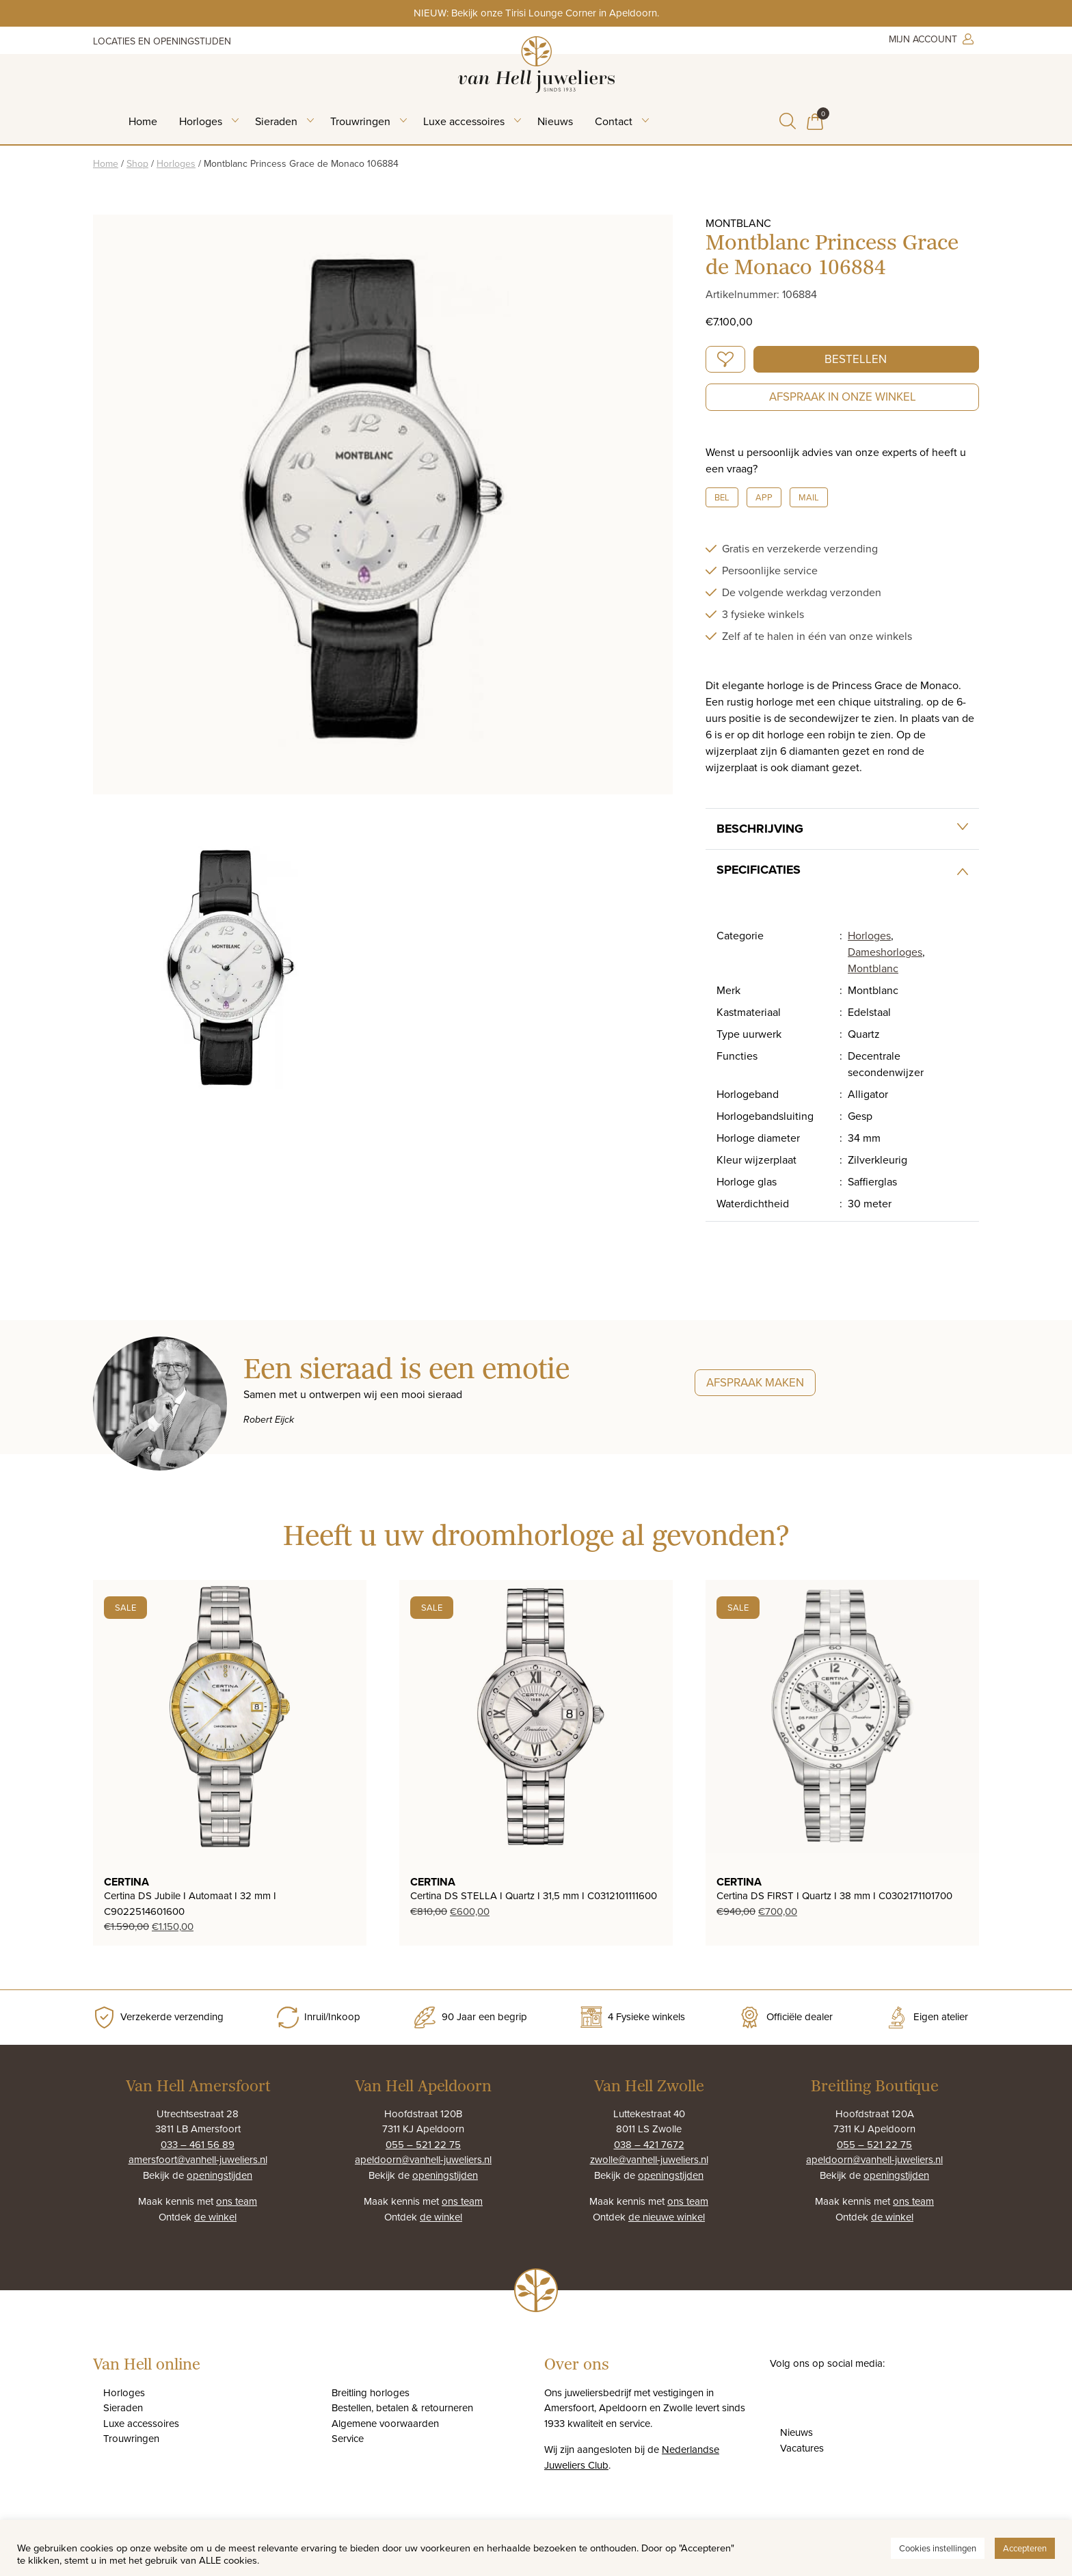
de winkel (215, 2217)
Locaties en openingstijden (162, 41)
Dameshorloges (885, 951)
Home (143, 121)
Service (348, 2438)
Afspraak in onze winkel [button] (842, 396)
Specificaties (758, 869)
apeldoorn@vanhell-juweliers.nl (423, 2159)
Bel (721, 497)
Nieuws (555, 121)
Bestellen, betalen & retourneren (402, 2407)
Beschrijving (759, 828)
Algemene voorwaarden (385, 2423)
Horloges (200, 121)
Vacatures (802, 2448)
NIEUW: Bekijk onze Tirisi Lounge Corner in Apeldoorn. (536, 12)
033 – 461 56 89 (197, 2144)
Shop (137, 163)
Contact (613, 121)
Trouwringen (360, 121)
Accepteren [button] (1025, 2548)
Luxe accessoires (464, 121)
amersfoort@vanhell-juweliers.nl (198, 2159)
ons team (236, 2201)
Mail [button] (809, 497)
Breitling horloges (371, 2392)
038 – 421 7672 (649, 2144)
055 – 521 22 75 (423, 2144)
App (764, 497)
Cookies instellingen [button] (937, 2548)
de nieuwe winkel (666, 2217)
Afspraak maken (755, 1382)
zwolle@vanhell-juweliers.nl (649, 2159)
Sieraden (276, 121)
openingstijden (219, 2175)
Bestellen (856, 359)
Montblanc (873, 968)
